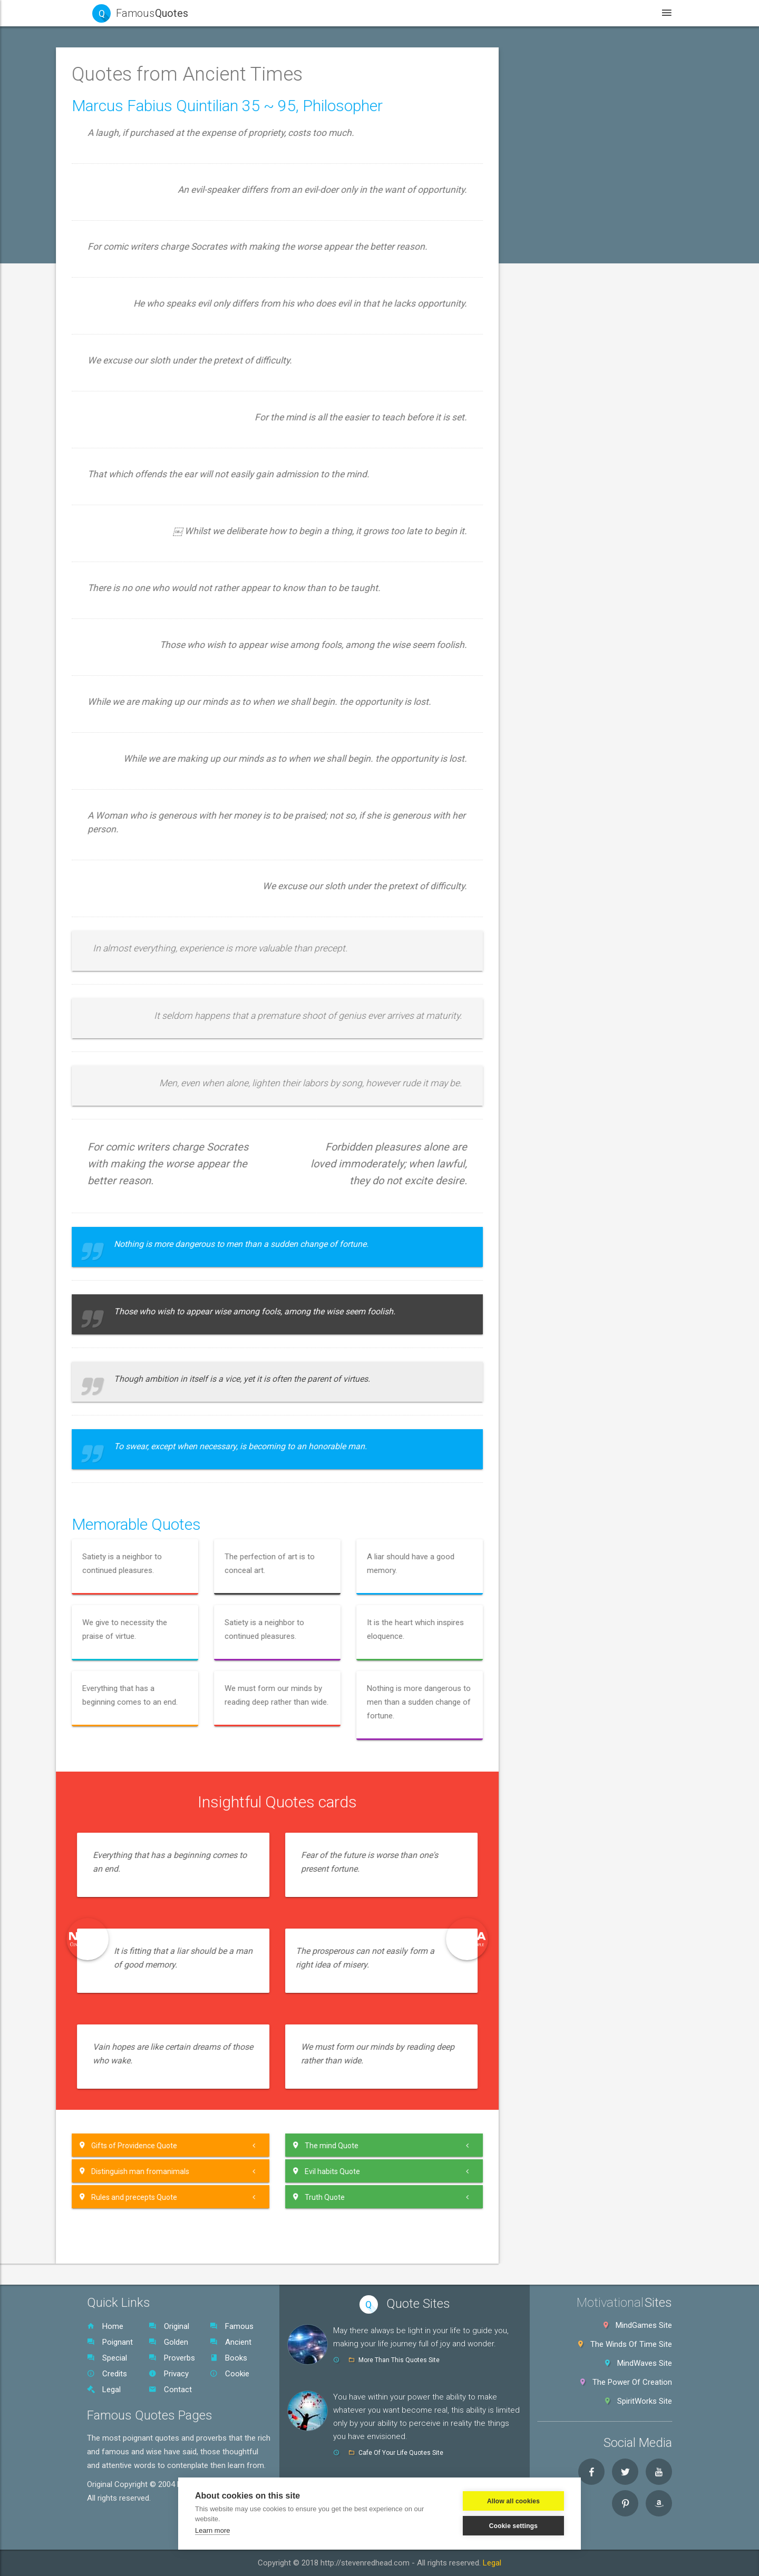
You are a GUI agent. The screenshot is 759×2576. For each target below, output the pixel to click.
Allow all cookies (513, 2501)
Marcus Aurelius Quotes (143, 1071)
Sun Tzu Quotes (130, 1531)
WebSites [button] (450, 13)
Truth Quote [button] (492, 2196)
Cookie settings (513, 2526)
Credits (107, 2373)
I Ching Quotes (127, 853)
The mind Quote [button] (499, 2145)
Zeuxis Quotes (127, 1773)
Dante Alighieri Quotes (140, 465)
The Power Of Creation (632, 2382)
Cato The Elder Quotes (141, 368)
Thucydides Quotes (135, 1652)
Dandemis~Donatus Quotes (150, 441)
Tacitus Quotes (128, 1555)
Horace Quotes (128, 828)
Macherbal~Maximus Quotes (152, 1046)
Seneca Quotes (128, 1458)
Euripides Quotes (131, 635)
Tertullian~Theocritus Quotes (152, 1604)
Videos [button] (512, 13)
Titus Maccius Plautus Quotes (154, 1701)
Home (105, 2326)
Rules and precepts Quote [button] (302, 2196)
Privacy (169, 2373)
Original (169, 2326)
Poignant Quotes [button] (131, 126)
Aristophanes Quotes (139, 271)
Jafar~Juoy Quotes (136, 901)
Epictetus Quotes (132, 586)
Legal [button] (620, 13)
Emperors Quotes (132, 538)
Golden (168, 2342)
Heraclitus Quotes (133, 731)
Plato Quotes (124, 1240)
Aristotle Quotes (130, 295)
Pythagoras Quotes (135, 1386)
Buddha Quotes (128, 320)
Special (107, 2358)
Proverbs (172, 2358)
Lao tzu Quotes (129, 998)
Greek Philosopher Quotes (147, 683)
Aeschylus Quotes (133, 198)
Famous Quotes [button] (129, 101)
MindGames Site (644, 2325)
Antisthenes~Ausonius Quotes (155, 247)
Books (228, 2358)
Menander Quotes (133, 1095)
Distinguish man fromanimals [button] (308, 2171)
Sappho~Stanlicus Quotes (147, 1434)
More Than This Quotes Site (399, 2360)
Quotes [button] (387, 13)
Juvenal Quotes (129, 950)
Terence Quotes (129, 1580)
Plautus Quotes (128, 1265)
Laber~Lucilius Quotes (141, 974)
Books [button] (567, 13)
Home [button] (332, 13)
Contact (170, 2389)
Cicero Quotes (127, 416)
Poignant (110, 2342)
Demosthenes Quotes (140, 489)
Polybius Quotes (130, 1313)
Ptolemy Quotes (130, 1337)
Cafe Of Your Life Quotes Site (400, 2452)
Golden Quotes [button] (128, 150)
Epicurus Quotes (130, 610)
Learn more (212, 2530)
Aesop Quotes (127, 223)
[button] (158, 174)
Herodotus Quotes (134, 756)
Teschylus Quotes (133, 1628)
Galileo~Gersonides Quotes (150, 659)
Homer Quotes (127, 804)
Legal (104, 2389)
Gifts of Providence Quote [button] (302, 2145)
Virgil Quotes (124, 1749)
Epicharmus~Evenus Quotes (151, 562)
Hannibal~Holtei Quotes (143, 707)
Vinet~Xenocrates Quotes (147, 1725)
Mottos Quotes (128, 1119)
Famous (232, 2326)
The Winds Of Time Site (631, 2344)
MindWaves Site (644, 2363)
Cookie (229, 2373)
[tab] (158, 102)
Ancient (230, 2342)
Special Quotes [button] (128, 1798)
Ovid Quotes (123, 1168)
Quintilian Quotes (131, 1410)
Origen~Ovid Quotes (137, 1143)
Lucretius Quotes (132, 1022)
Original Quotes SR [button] (134, 1846)
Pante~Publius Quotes (141, 1192)
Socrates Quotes (131, 1483)
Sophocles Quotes (134, 1507)
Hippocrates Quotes (137, 780)
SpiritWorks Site (644, 2401)
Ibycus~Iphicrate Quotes (144, 877)
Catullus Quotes (129, 392)
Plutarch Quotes (130, 1289)
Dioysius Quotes (130, 513)
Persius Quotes (128, 1216)
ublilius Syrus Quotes (138, 1361)
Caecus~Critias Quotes (142, 344)
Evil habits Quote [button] (499, 2171)
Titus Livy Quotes (132, 1677)
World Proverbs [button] (128, 1822)
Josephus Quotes (133, 925)
